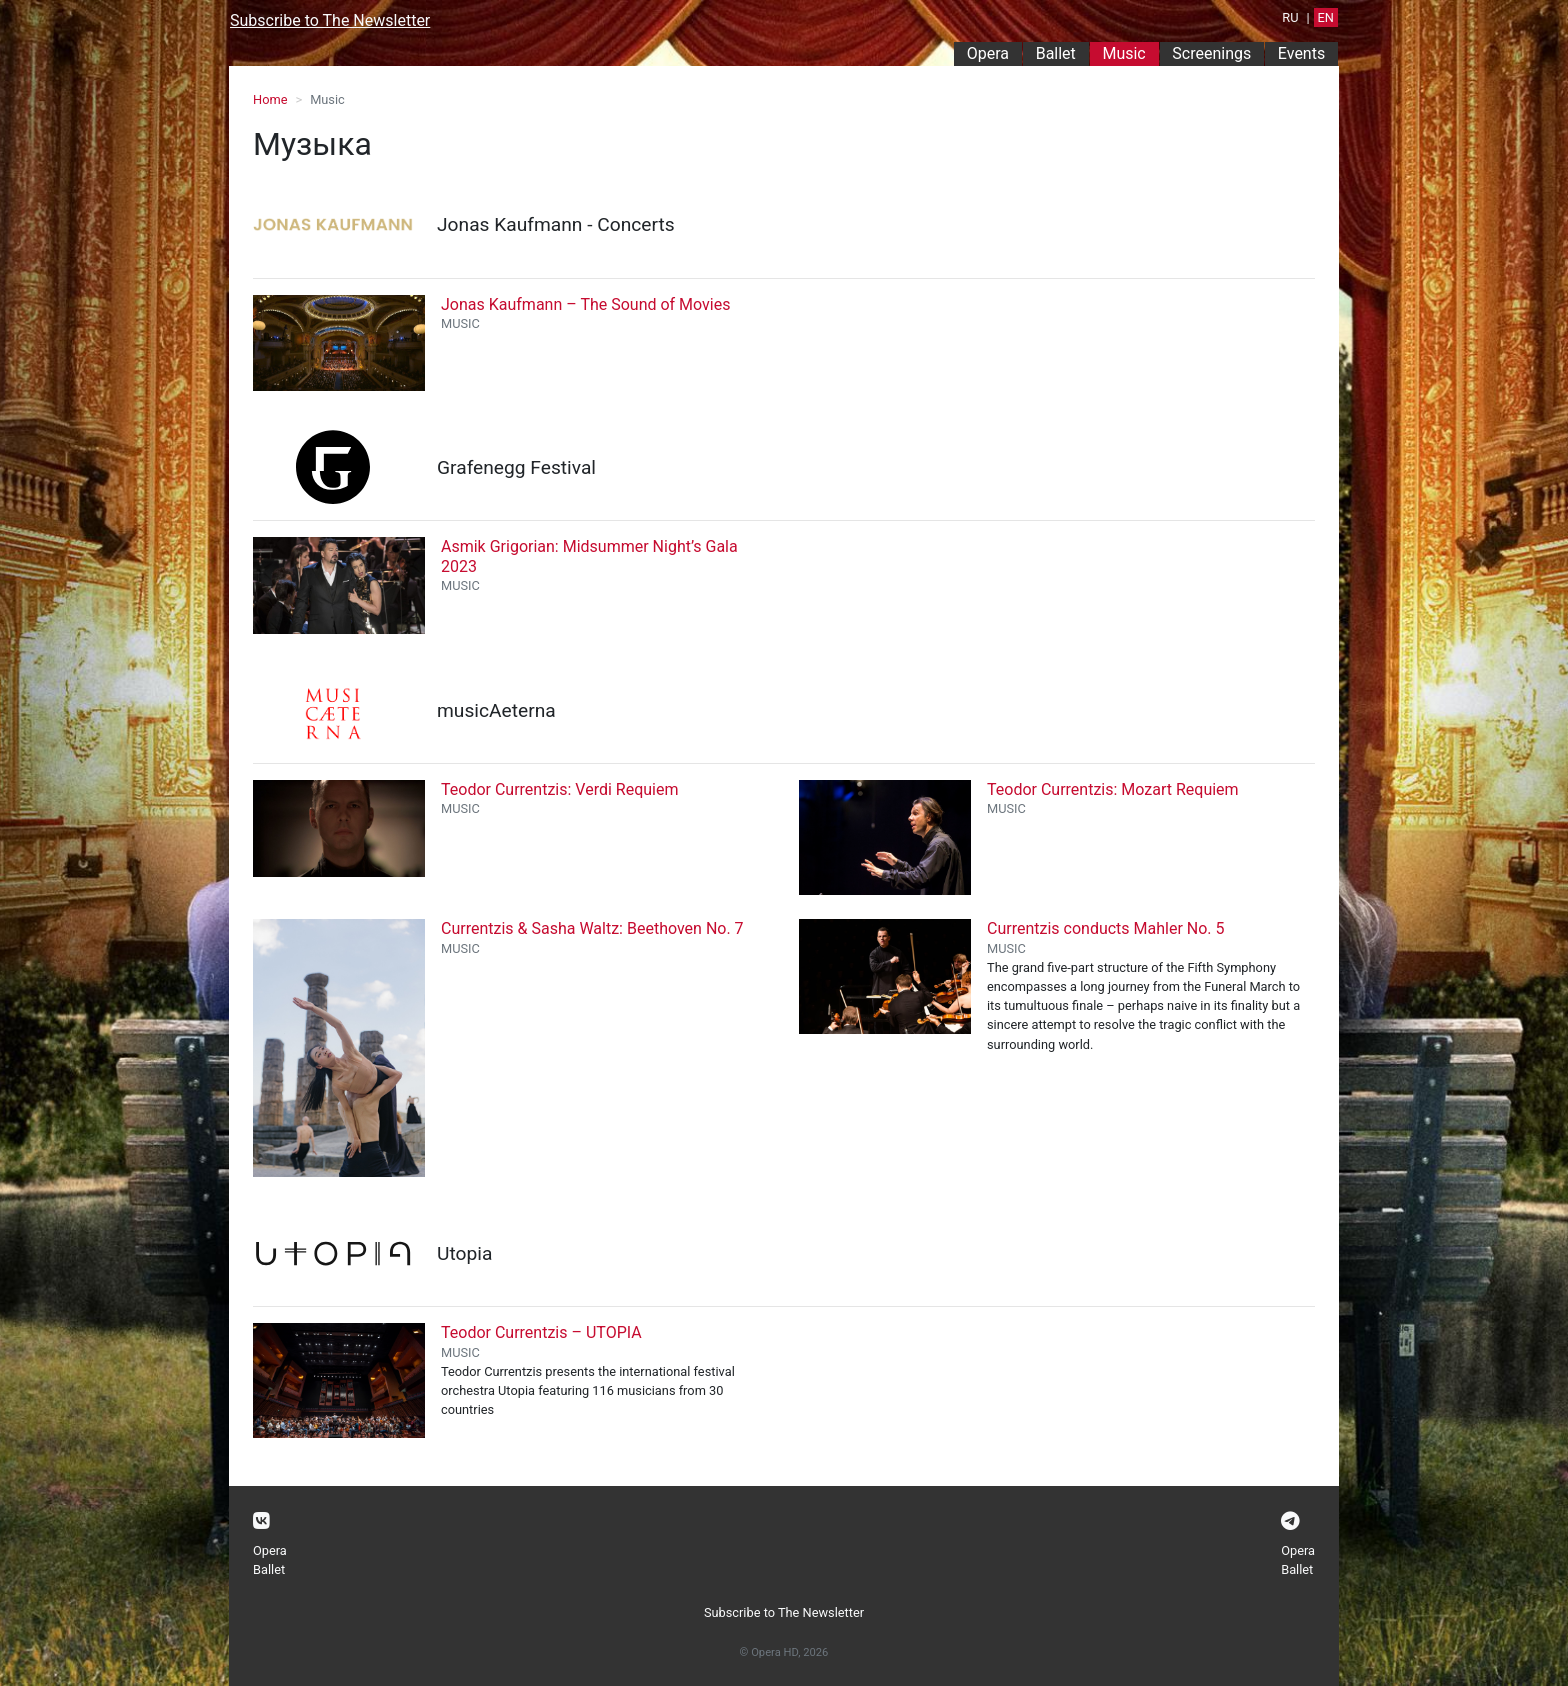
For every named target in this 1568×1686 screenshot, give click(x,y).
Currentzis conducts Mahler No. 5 (1106, 928)
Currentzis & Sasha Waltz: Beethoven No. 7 (592, 928)
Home (270, 99)
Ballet (1056, 53)
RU (1290, 17)
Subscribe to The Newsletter (330, 20)
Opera (988, 53)
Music (1130, 52)
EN (1326, 17)
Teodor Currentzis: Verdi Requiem (559, 789)
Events (1301, 53)
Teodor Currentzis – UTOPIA (541, 1332)
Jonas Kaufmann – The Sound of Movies (585, 304)
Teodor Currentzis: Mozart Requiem (1113, 789)
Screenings (1211, 53)
